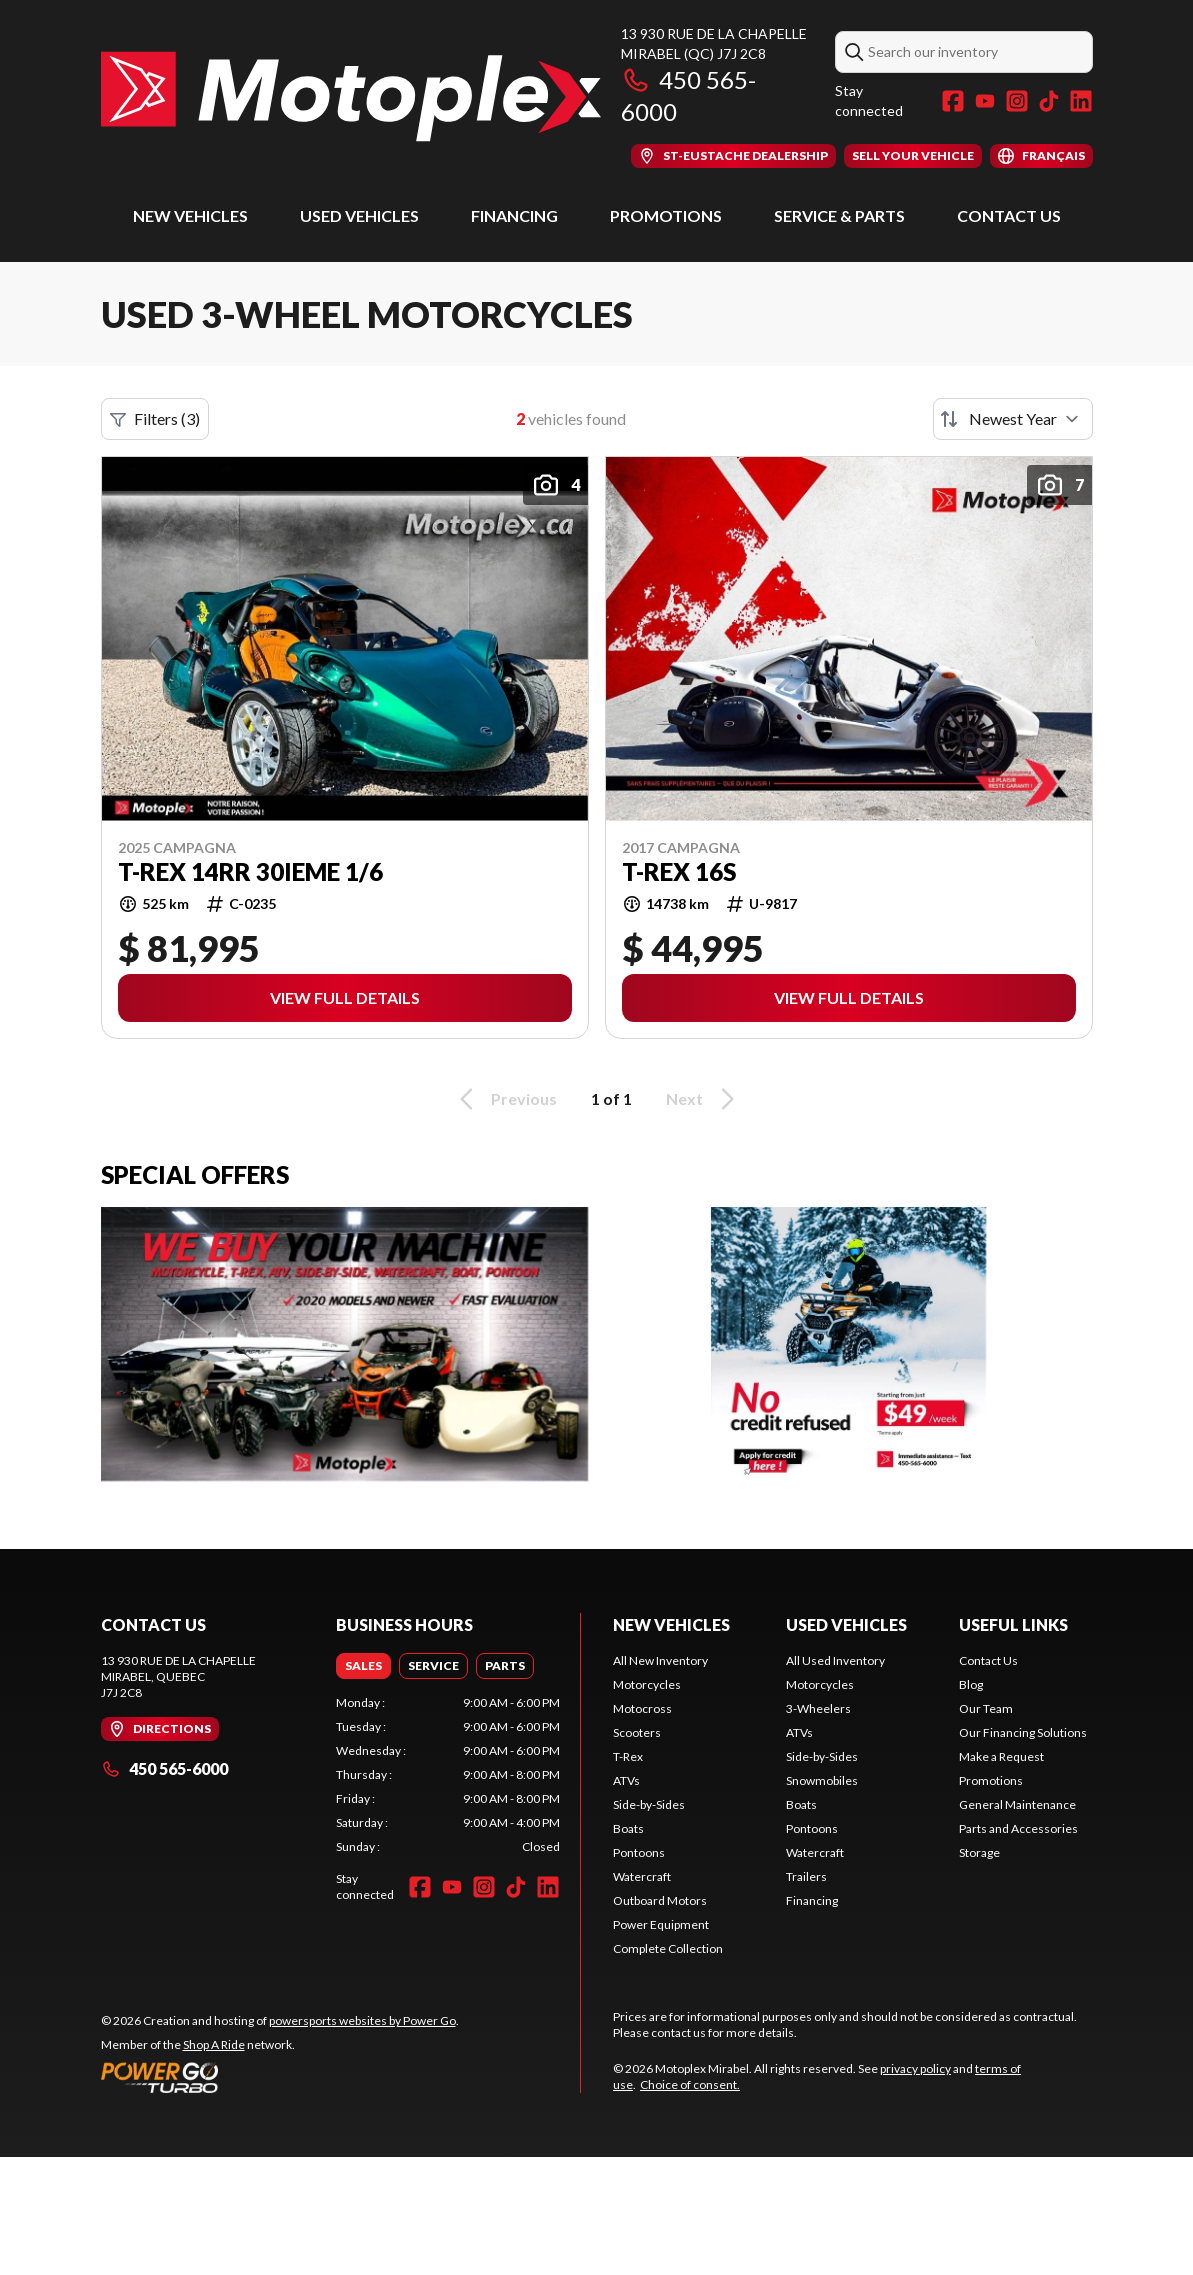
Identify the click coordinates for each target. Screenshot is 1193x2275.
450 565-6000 (164, 1768)
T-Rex (628, 1756)
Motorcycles (647, 1684)
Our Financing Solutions (1023, 1732)
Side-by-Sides (649, 1804)
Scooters (637, 1732)
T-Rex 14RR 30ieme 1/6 (250, 872)
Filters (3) (155, 419)
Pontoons (639, 1852)
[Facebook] (953, 101)
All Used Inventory (835, 1660)
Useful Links (1013, 1624)
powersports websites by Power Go (362, 2020)
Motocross (642, 1708)
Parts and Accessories (1018, 1828)
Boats (628, 1828)
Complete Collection (668, 1948)
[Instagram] (1017, 101)
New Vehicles (190, 215)
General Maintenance (1017, 1804)
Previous (505, 1099)
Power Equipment (661, 1924)
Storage (979, 1852)
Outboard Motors (660, 1900)
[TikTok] (1049, 101)
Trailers (806, 1876)
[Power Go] (280, 2077)
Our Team (986, 1708)
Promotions (666, 215)
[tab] (363, 1666)
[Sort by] (1013, 419)
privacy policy (915, 2068)
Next (703, 1099)
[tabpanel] (448, 1775)
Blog (971, 1684)
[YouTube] (985, 101)
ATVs (626, 1780)
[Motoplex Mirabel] (351, 96)
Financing (514, 215)
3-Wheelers (818, 1708)
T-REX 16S (679, 872)
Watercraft (642, 1876)
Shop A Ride (214, 2044)
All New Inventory (660, 1660)
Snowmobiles (822, 1780)
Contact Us (1009, 215)
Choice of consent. (690, 2084)
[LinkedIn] (1081, 101)
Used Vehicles (359, 215)
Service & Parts (839, 215)
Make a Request (1001, 1756)
